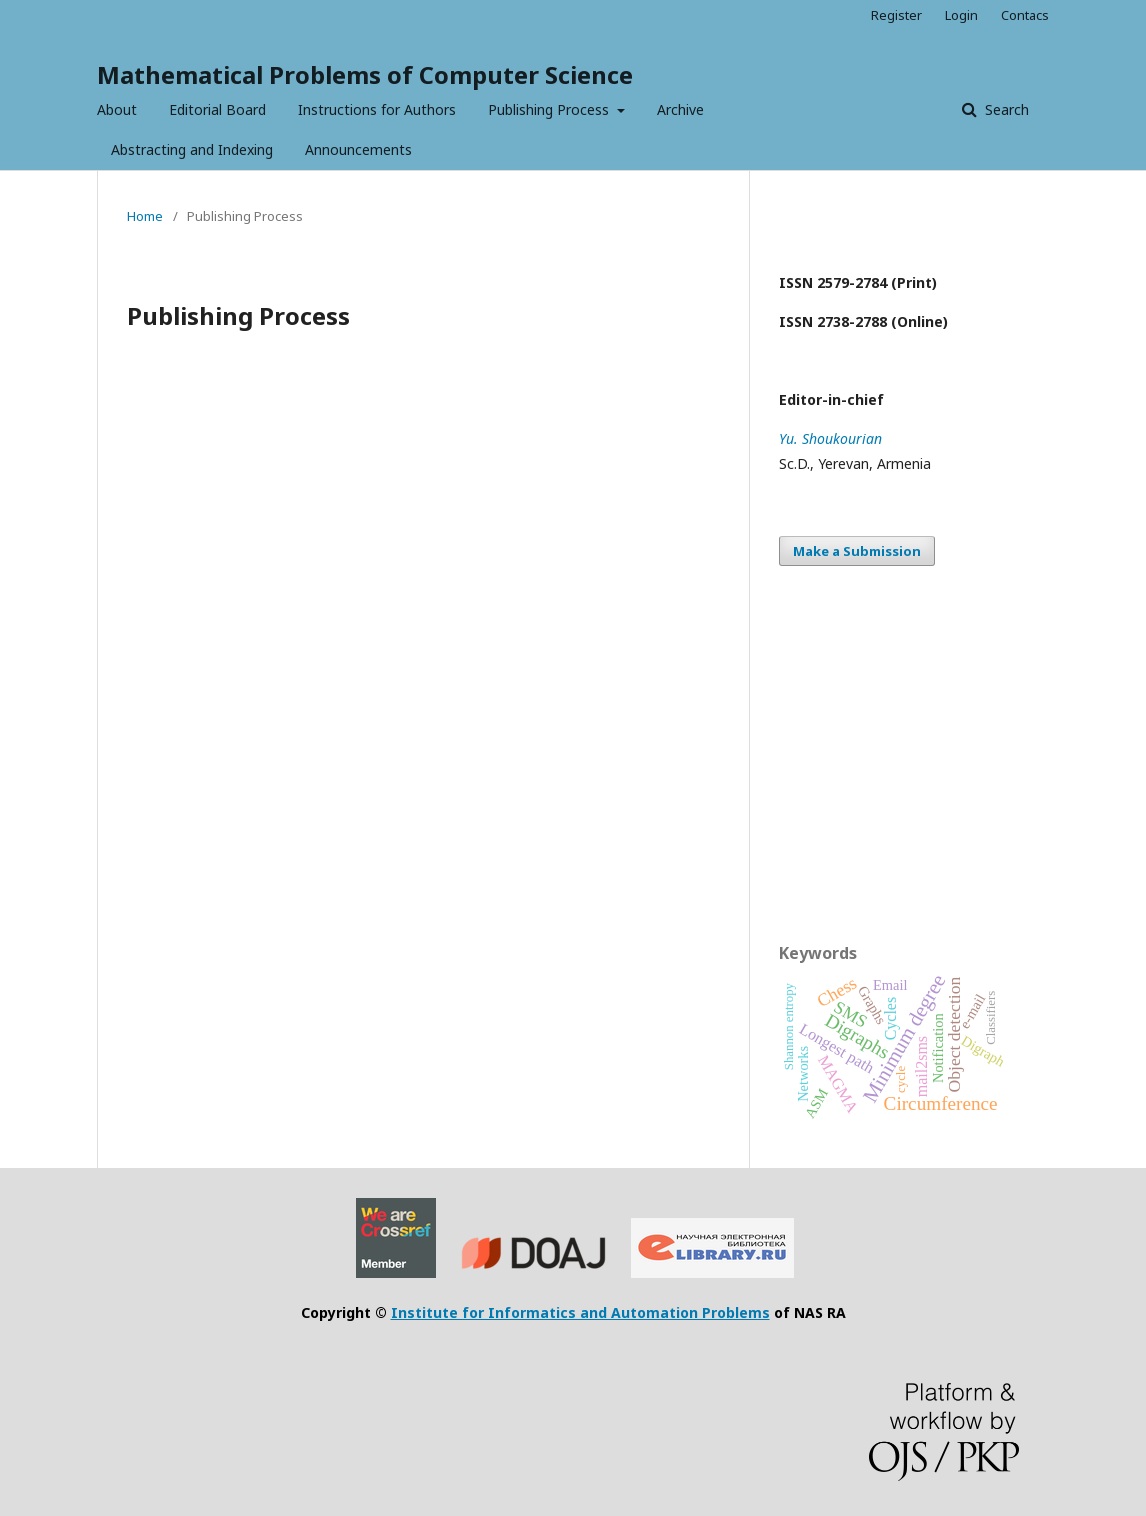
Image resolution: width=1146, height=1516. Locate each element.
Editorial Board (217, 109)
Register (896, 15)
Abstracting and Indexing (192, 149)
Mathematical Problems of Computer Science (365, 74)
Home (145, 216)
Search (1005, 109)
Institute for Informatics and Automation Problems (580, 1312)
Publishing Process (550, 109)
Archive (680, 109)
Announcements (358, 149)
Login (961, 15)
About (117, 109)
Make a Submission (857, 551)
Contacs (1025, 15)
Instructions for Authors (377, 109)
